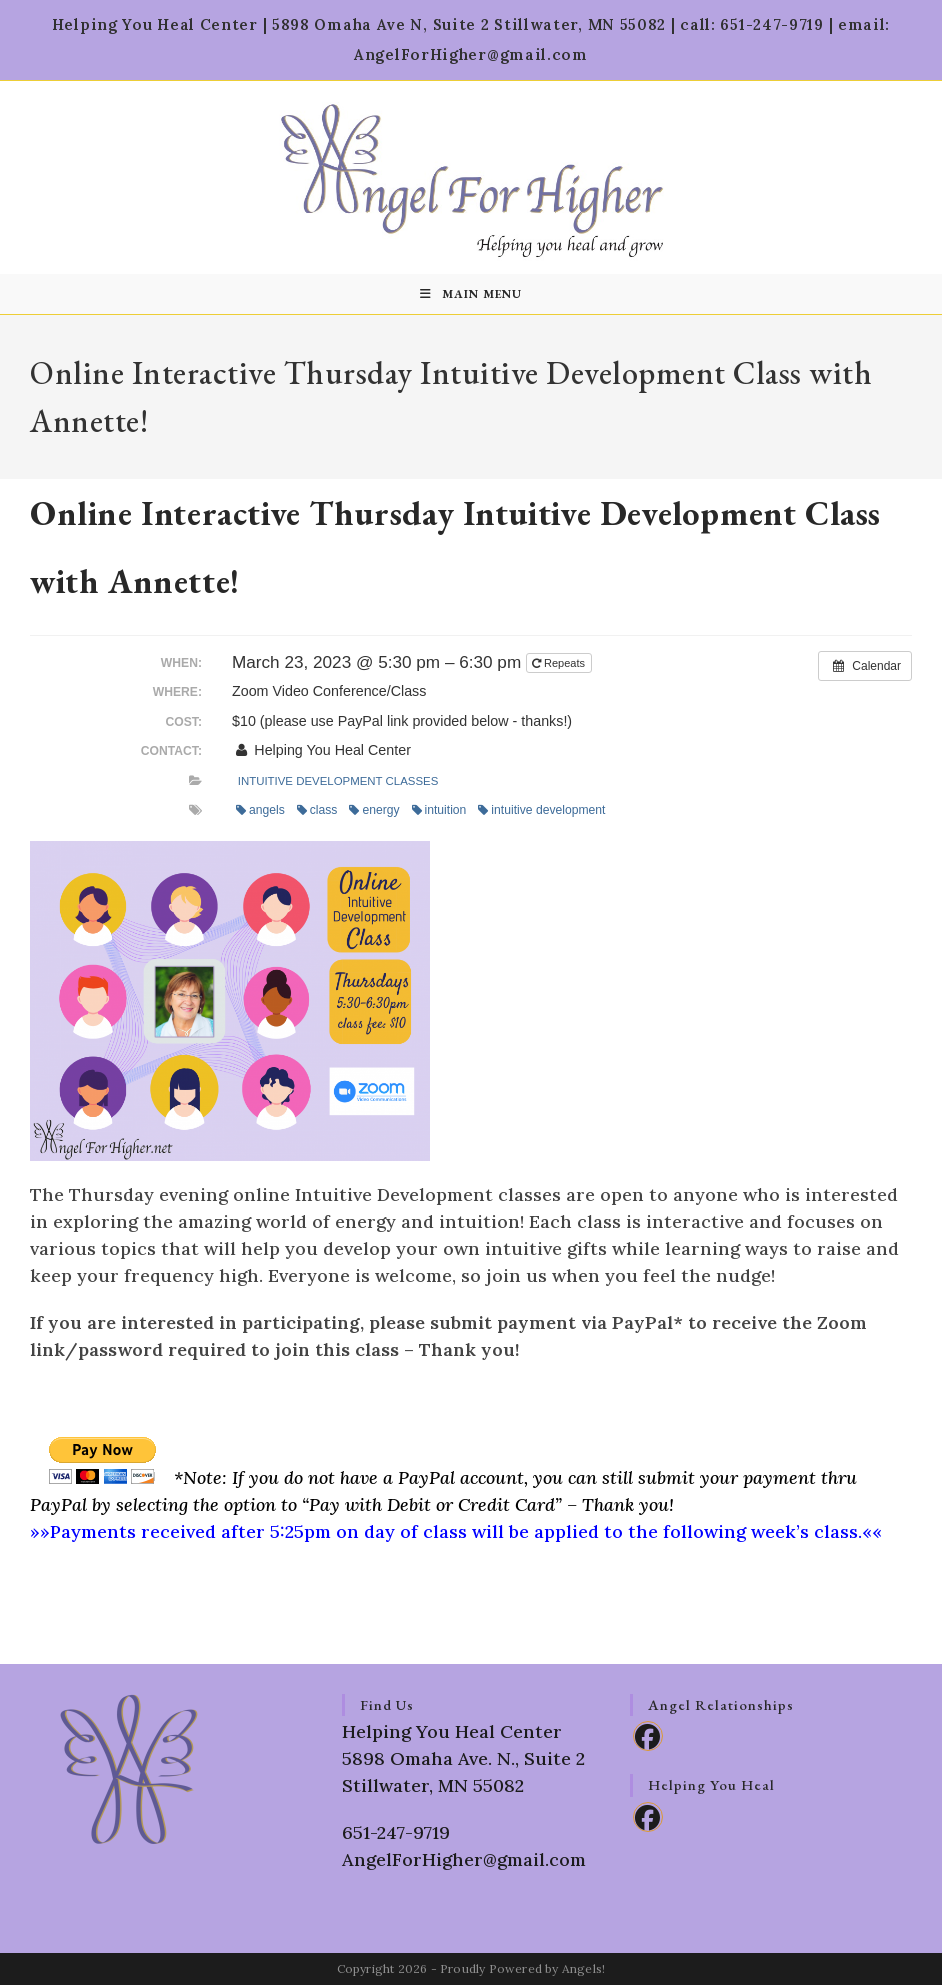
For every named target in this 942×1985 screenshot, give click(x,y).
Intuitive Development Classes (338, 781)
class (317, 810)
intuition (439, 810)
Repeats (560, 663)
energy (374, 810)
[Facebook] (648, 1736)
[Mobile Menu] (471, 294)
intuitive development (541, 810)
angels (260, 810)
